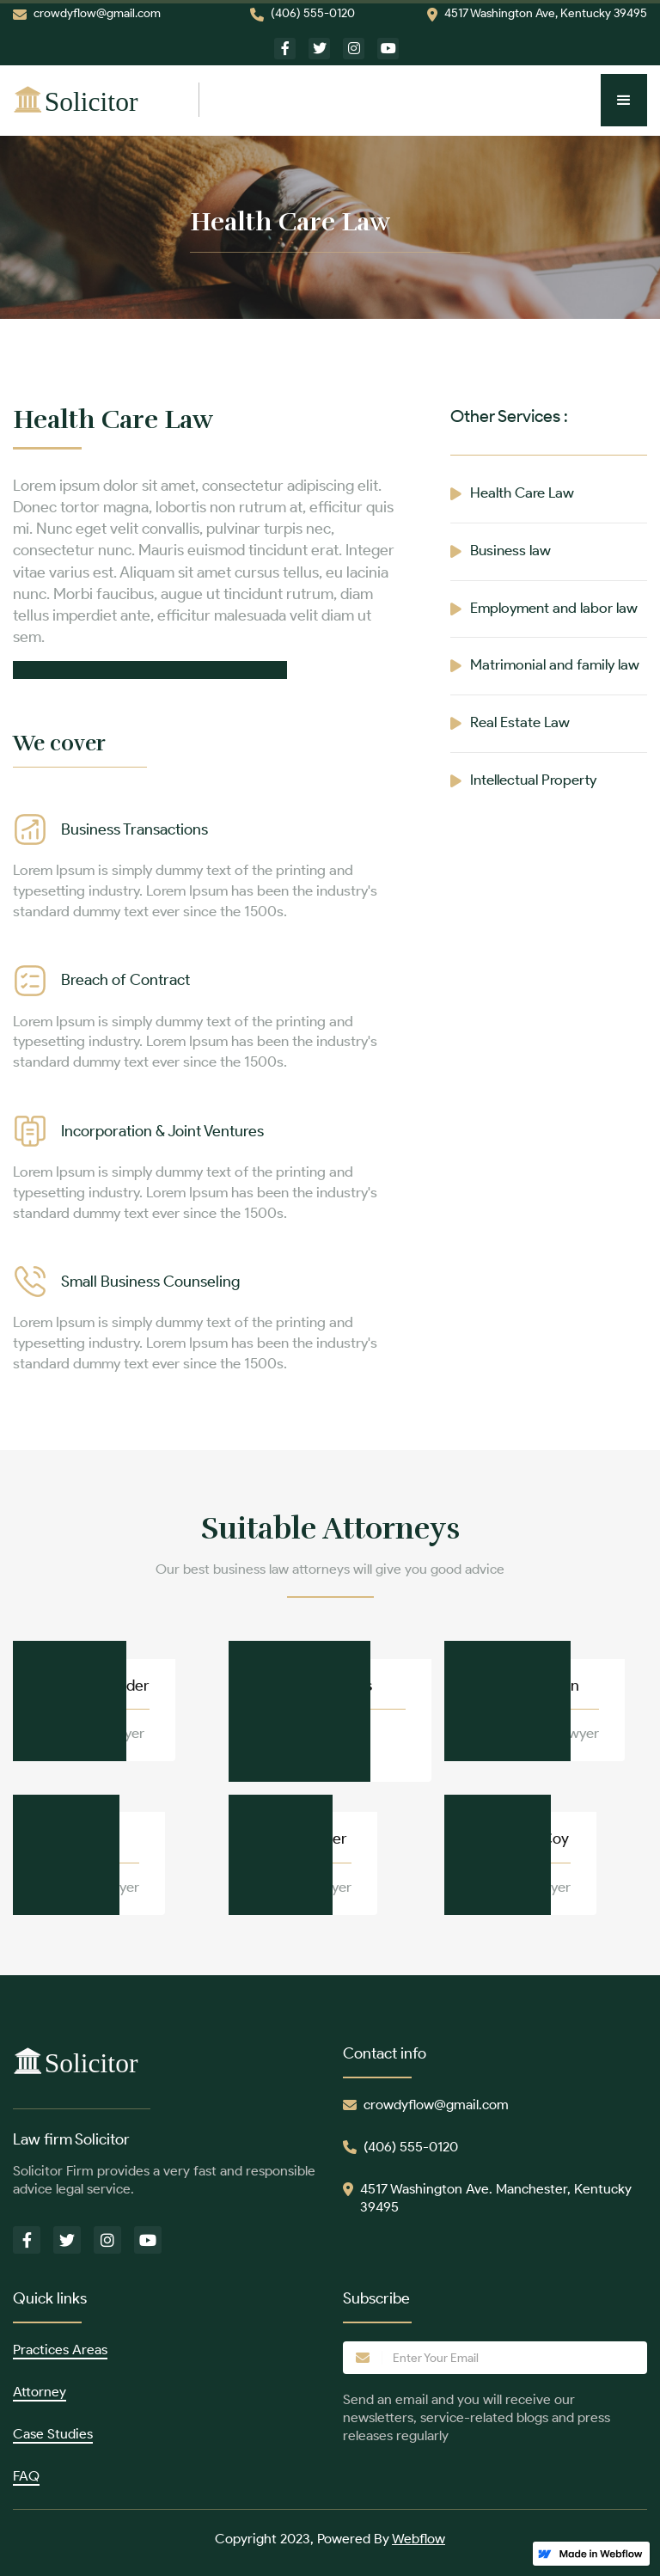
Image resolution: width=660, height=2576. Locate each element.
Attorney (39, 2391)
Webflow (418, 2538)
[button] (624, 100)
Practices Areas (60, 2349)
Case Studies (53, 2434)
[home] (106, 100)
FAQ (26, 2476)
